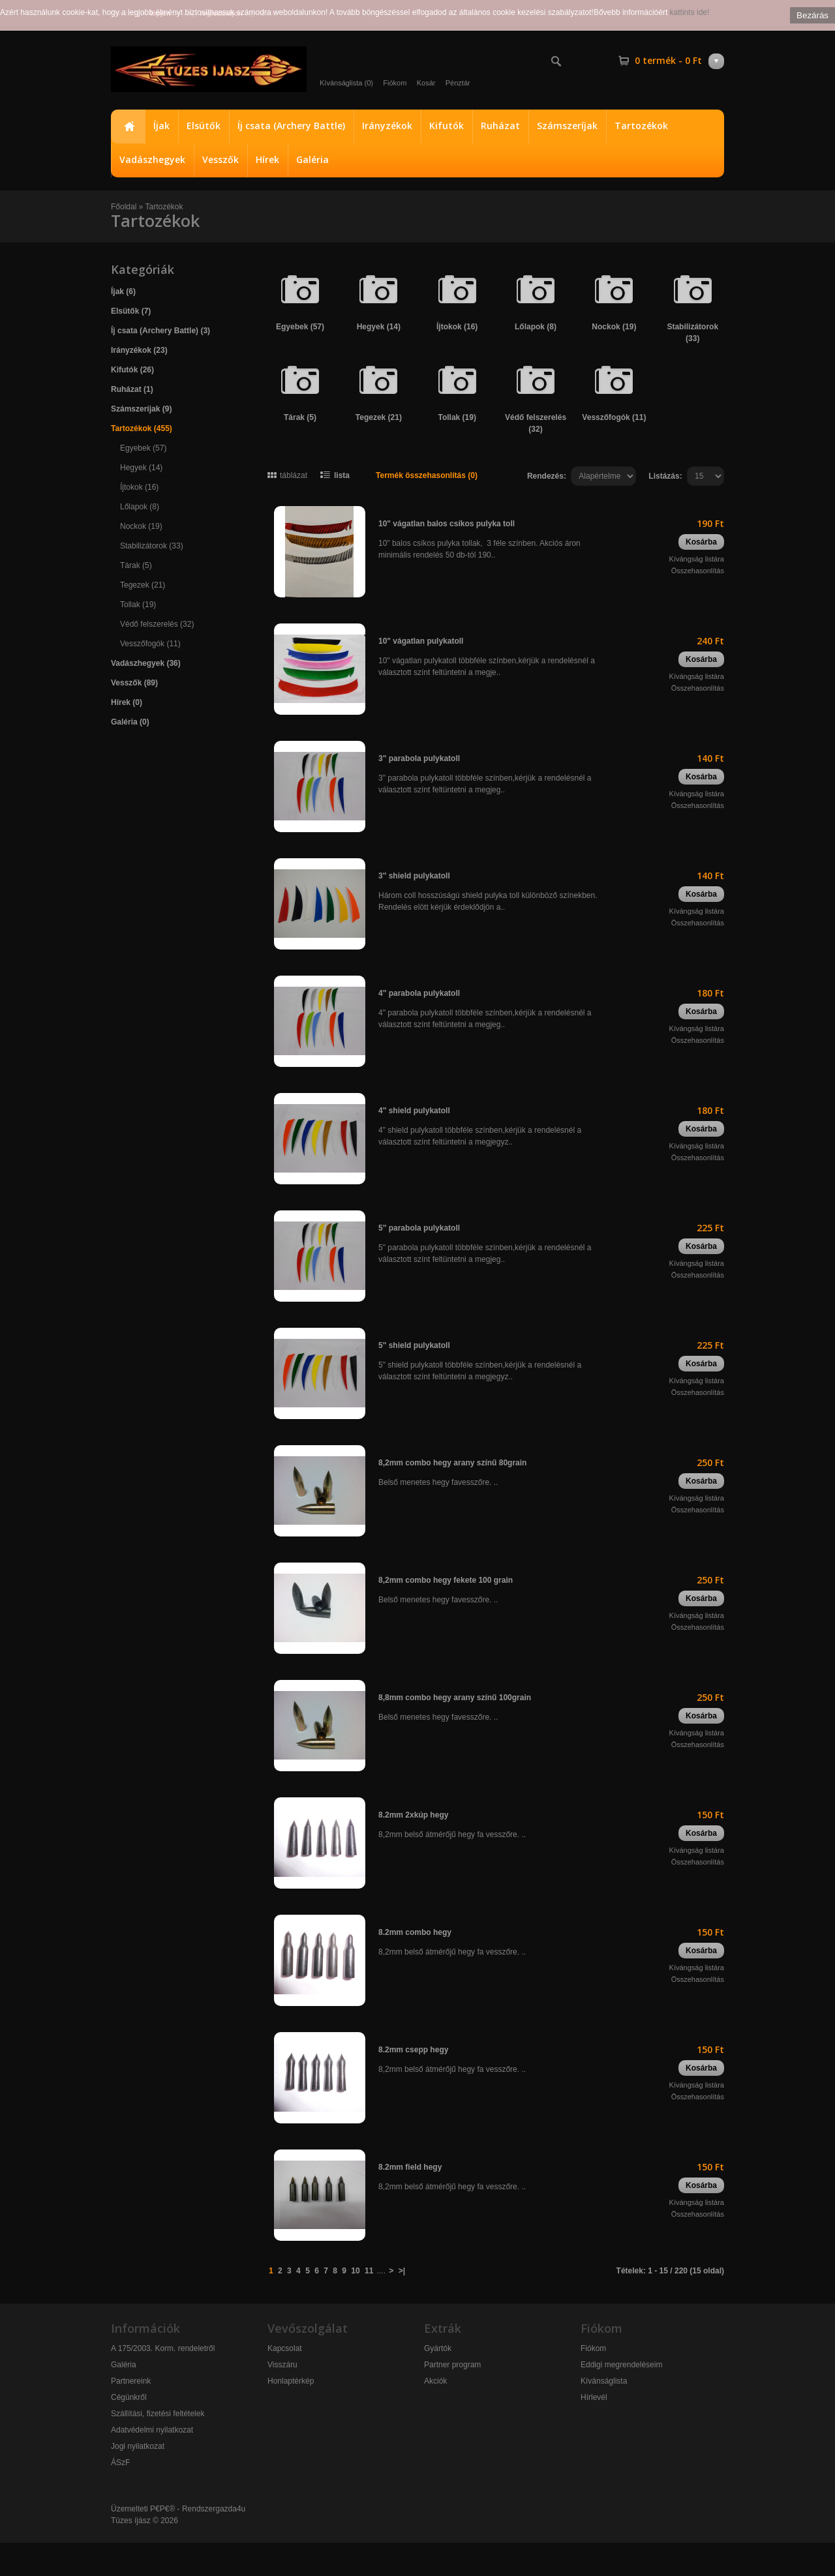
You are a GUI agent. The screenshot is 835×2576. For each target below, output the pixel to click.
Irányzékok (387, 125)
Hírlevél (594, 2397)
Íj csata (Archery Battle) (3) (160, 330)
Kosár (426, 83)
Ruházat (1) (132, 389)
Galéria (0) (130, 721)
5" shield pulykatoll (414, 1345)
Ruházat (500, 125)
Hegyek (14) (141, 467)
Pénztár (458, 83)
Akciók (435, 2381)
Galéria (312, 159)
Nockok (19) (141, 526)
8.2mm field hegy (410, 2167)
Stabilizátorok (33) (151, 545)
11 (369, 2270)
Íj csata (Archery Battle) (291, 125)
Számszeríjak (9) (141, 408)
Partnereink (131, 2381)
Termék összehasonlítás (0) (427, 475)
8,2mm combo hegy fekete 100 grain (445, 1580)
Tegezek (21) (142, 585)
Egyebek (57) (143, 448)
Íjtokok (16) (139, 487)
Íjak (161, 125)
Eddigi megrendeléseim (621, 2364)
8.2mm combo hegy (414, 1932)
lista (342, 475)
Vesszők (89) (134, 682)
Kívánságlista (604, 2381)
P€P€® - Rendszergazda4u (197, 2508)
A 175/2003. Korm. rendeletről (163, 2348)
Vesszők (220, 159)
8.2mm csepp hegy (413, 2049)
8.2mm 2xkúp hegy (413, 1815)
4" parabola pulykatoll (419, 993)
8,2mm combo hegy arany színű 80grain (452, 1462)
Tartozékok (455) (141, 428)
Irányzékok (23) (139, 350)
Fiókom (394, 83)
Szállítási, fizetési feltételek (157, 2413)
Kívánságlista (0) (346, 83)
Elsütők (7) (131, 311)
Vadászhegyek (152, 159)
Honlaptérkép (290, 2381)
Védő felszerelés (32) (157, 624)
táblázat (293, 475)
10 (355, 2270)
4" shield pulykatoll (414, 1110)
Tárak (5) (136, 565)
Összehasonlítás (697, 571)
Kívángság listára (696, 559)
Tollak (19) (138, 604)
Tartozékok (641, 125)
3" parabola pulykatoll (419, 758)
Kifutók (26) (132, 369)
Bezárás (812, 15)
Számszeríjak (567, 125)
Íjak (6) (123, 291)
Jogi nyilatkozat (137, 2446)
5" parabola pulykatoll (419, 1228)
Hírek (267, 159)
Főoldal (128, 126)
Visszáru (282, 2364)
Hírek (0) (126, 702)
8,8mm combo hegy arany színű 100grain (454, 1697)
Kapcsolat (284, 2348)
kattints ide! (690, 12)
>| (402, 2270)
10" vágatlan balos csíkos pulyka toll (446, 523)
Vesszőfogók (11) (150, 643)
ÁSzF (120, 2462)
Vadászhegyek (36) (146, 663)
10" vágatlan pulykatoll (420, 641)
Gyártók (437, 2348)
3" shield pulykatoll (414, 875)
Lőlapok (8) (139, 506)
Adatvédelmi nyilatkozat (152, 2429)
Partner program (452, 2364)
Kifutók (446, 125)
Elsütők (203, 125)
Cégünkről (129, 2397)
